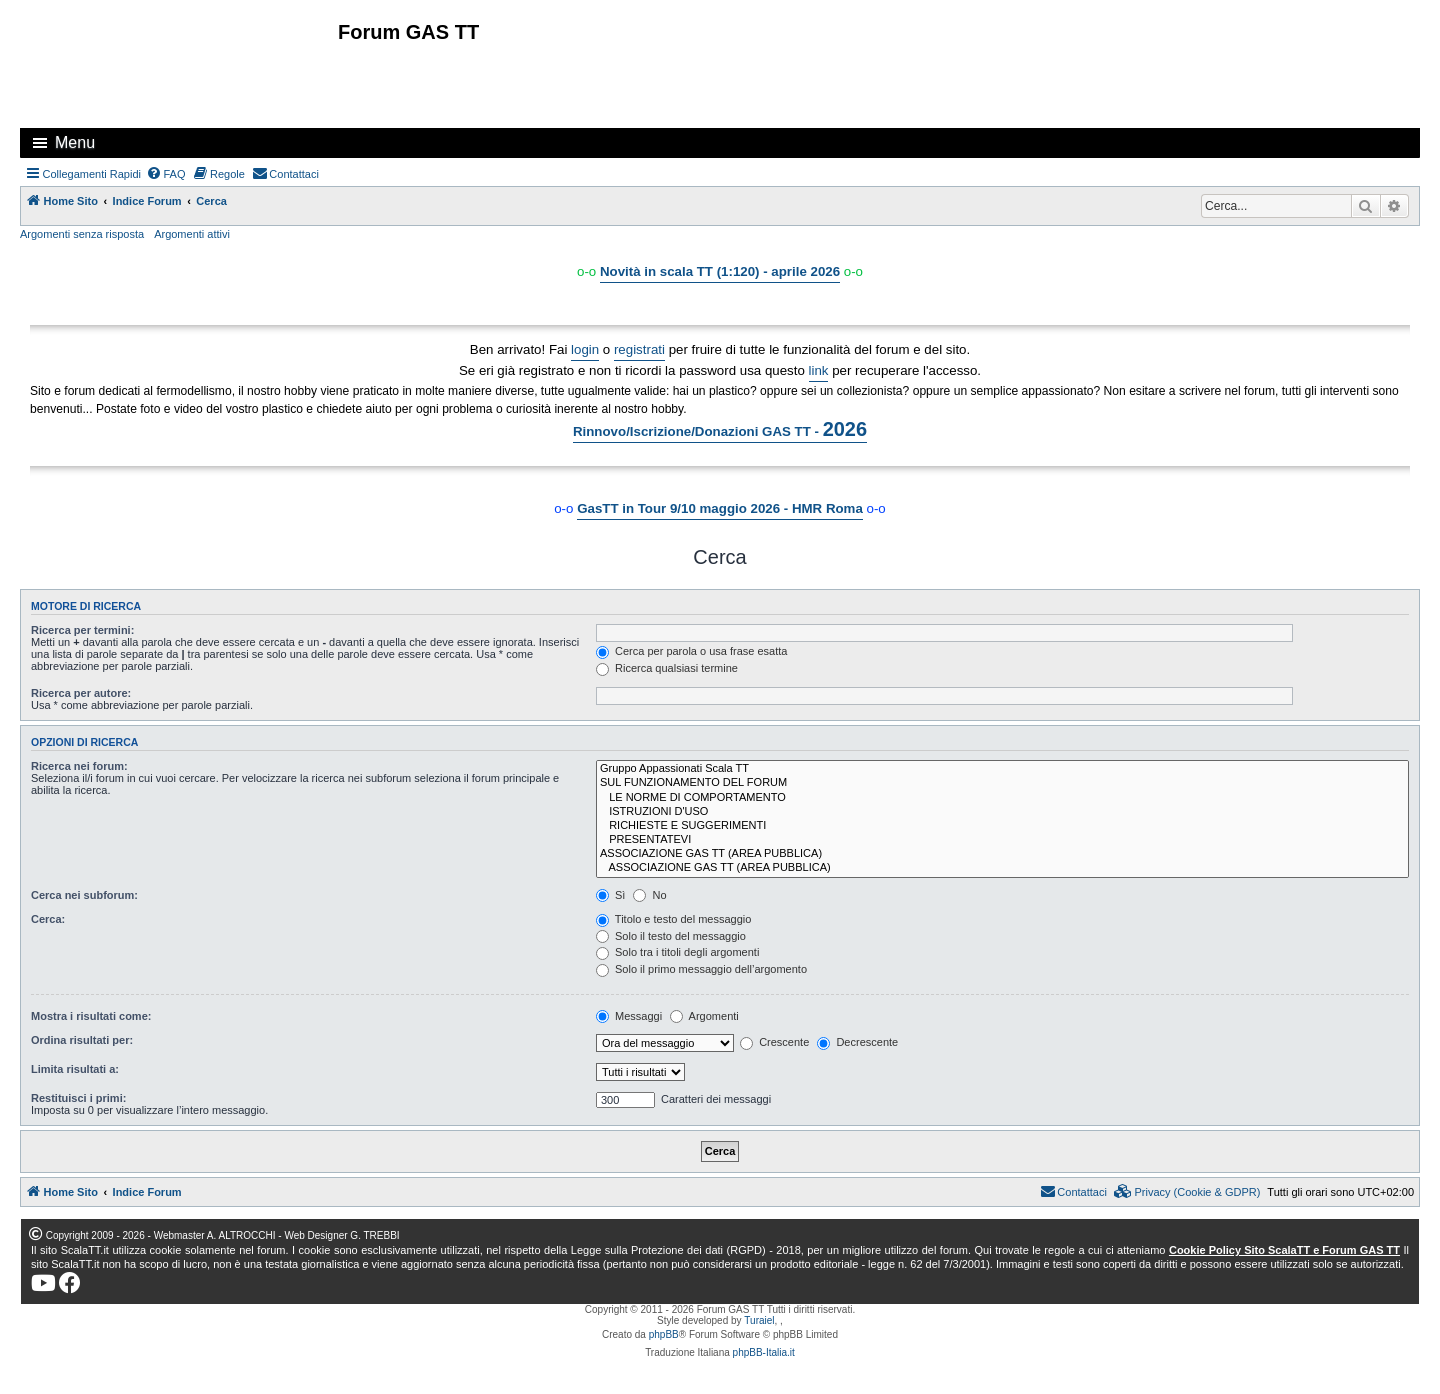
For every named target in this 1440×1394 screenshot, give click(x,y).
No (649, 895)
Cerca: (48, 919)
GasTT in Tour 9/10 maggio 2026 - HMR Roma (720, 508)
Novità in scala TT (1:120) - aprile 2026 (720, 271)
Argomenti (704, 1016)
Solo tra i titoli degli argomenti (677, 952)
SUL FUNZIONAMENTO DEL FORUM (1002, 783)
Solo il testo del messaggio (671, 936)
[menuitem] (166, 174)
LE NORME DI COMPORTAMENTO (1002, 798)
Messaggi (629, 1016)
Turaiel (759, 1320)
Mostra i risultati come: (91, 1016)
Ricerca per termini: (82, 630)
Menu (75, 142)
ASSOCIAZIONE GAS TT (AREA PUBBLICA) (1002, 854)
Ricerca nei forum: (79, 766)
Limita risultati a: (75, 1069)
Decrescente (857, 1042)
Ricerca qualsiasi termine (667, 668)
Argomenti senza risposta (82, 234)
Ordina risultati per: (82, 1040)
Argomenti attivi (192, 234)
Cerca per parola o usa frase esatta (691, 651)
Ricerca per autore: (81, 693)
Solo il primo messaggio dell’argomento (701, 969)
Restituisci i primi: (78, 1098)
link (819, 370)
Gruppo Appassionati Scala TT (1002, 769)
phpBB (664, 1334)
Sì (610, 895)
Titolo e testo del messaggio (673, 919)
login (585, 349)
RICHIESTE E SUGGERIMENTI (1002, 826)
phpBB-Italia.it (764, 1352)
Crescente (774, 1042)
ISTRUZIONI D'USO (1002, 812)
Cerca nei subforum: (84, 895)
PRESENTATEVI (1002, 840)
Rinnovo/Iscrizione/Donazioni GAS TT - (720, 429)
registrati (639, 349)
